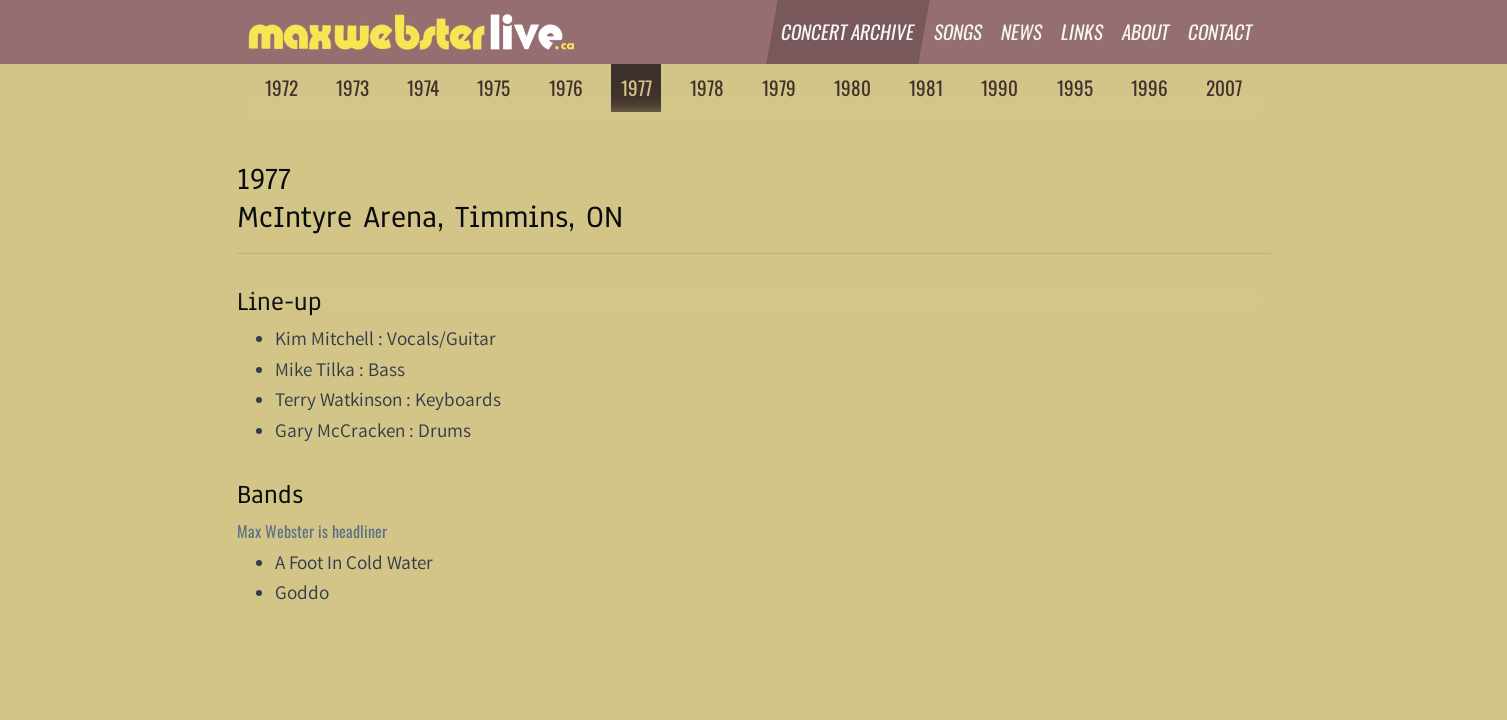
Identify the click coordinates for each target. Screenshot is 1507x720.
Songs (958, 31)
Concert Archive (849, 31)
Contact (1220, 31)
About (1146, 31)
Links (1082, 31)
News (1022, 31)
